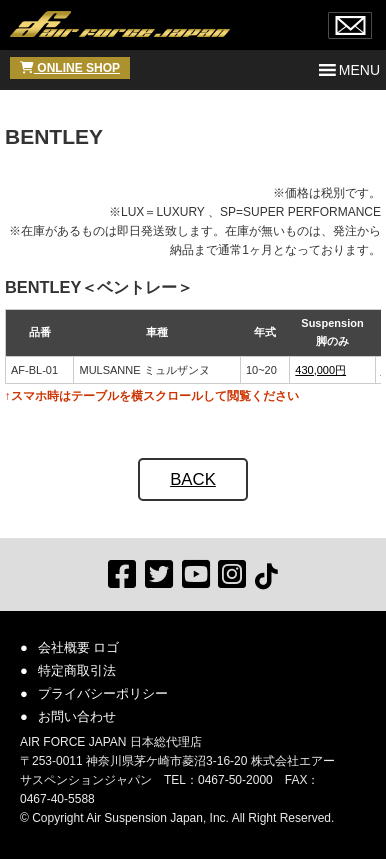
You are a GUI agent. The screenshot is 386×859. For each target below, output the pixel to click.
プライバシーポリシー (103, 693)
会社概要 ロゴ (79, 647)
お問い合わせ (77, 716)
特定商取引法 (77, 670)
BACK (193, 479)
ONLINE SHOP (70, 68)
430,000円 (320, 370)
